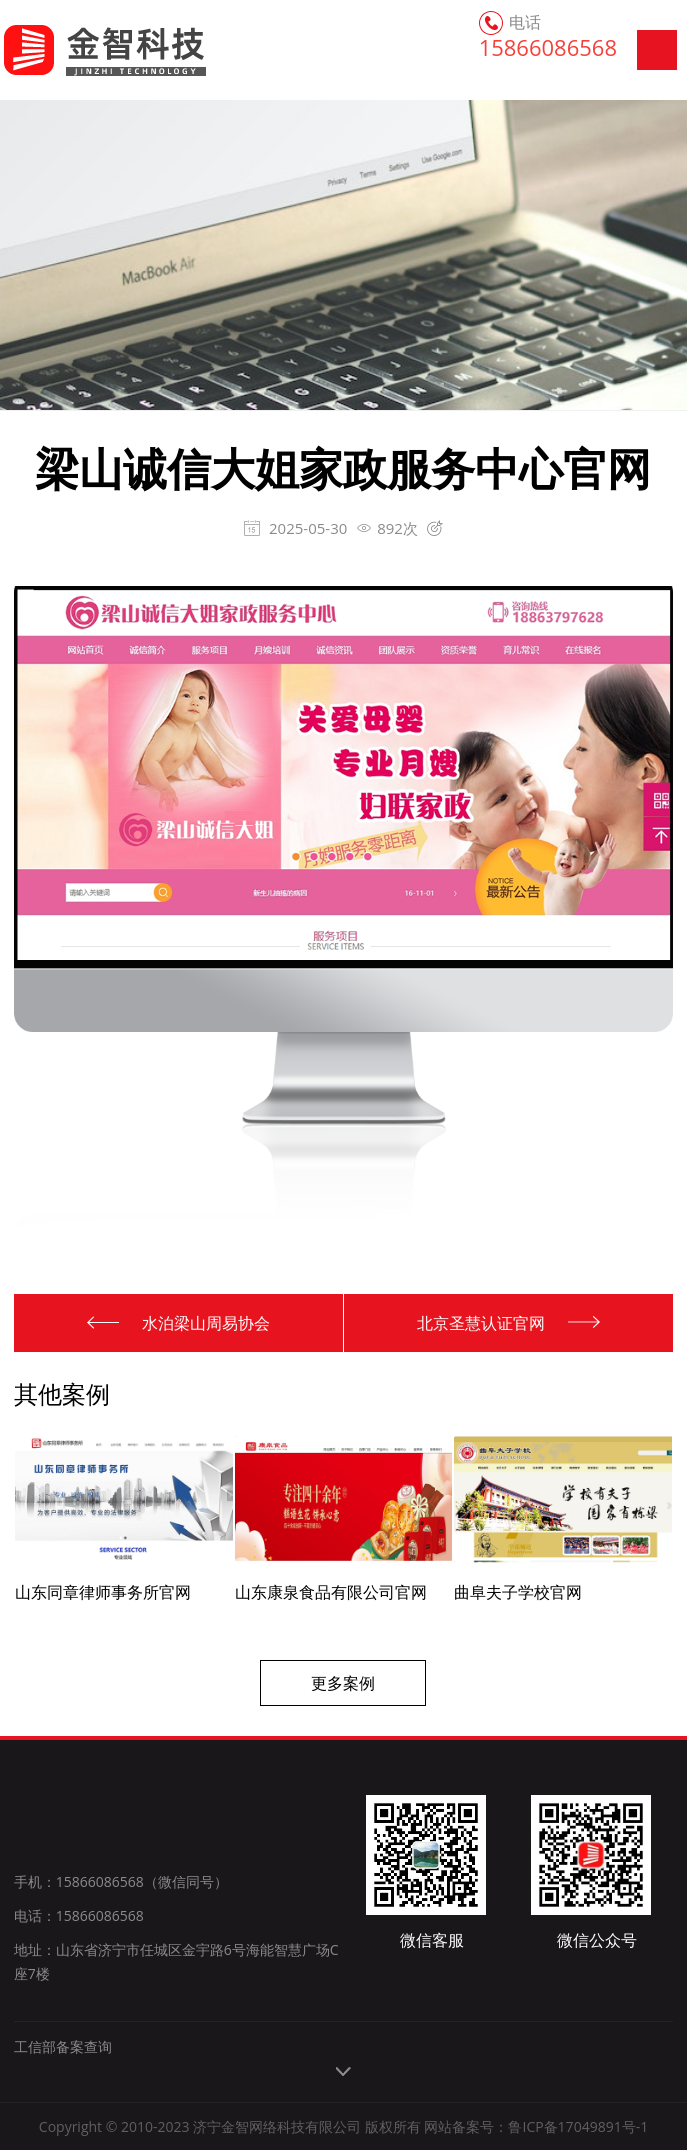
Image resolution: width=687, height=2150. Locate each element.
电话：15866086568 (79, 1915)
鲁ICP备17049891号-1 (578, 2126)
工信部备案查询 (63, 2046)
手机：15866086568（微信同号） (121, 1881)
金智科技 (82, 50)
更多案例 (343, 1683)
